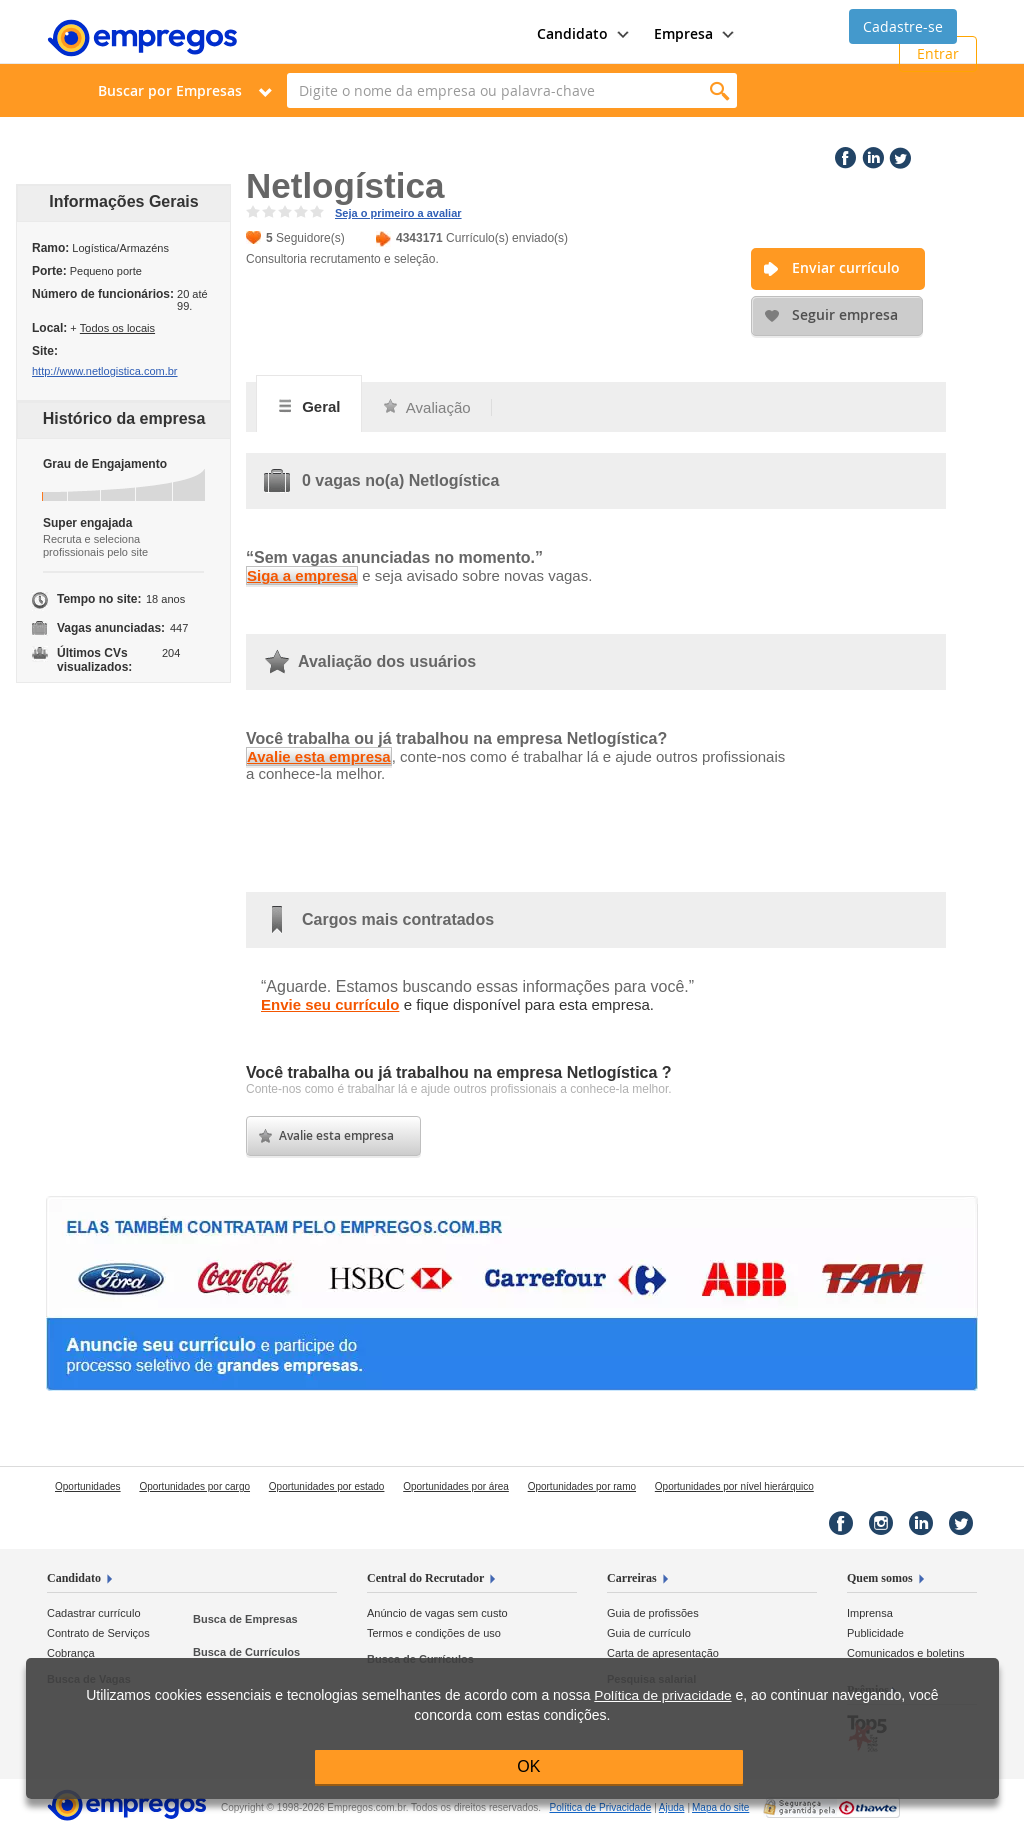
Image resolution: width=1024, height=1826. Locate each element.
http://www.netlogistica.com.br (105, 371)
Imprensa (870, 1613)
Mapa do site (720, 1807)
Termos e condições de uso (434, 1633)
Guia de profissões (653, 1613)
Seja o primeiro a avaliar (398, 213)
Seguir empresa (845, 314)
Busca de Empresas (245, 1619)
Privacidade (600, 1807)
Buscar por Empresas (170, 90)
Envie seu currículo (330, 1004)
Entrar (938, 53)
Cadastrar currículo (94, 1613)
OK (528, 1766)
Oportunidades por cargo (194, 1486)
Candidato (74, 1578)
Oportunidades (88, 1486)
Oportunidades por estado (327, 1486)
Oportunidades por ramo (582, 1486)
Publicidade (875, 1633)
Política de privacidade (662, 1695)
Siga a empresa (302, 575)
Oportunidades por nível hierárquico (734, 1486)
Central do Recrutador (425, 1578)
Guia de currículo (649, 1633)
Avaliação (426, 407)
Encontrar (719, 90)
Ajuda (672, 1807)
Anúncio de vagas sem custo (437, 1613)
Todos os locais (117, 328)
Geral (309, 406)
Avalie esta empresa (319, 756)
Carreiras (632, 1578)
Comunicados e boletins (905, 1653)
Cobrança (71, 1653)
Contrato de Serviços (98, 1633)
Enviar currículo (846, 267)
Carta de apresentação (663, 1653)
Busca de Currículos (246, 1652)
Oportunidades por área (456, 1486)
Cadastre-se (903, 26)
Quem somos (880, 1578)
